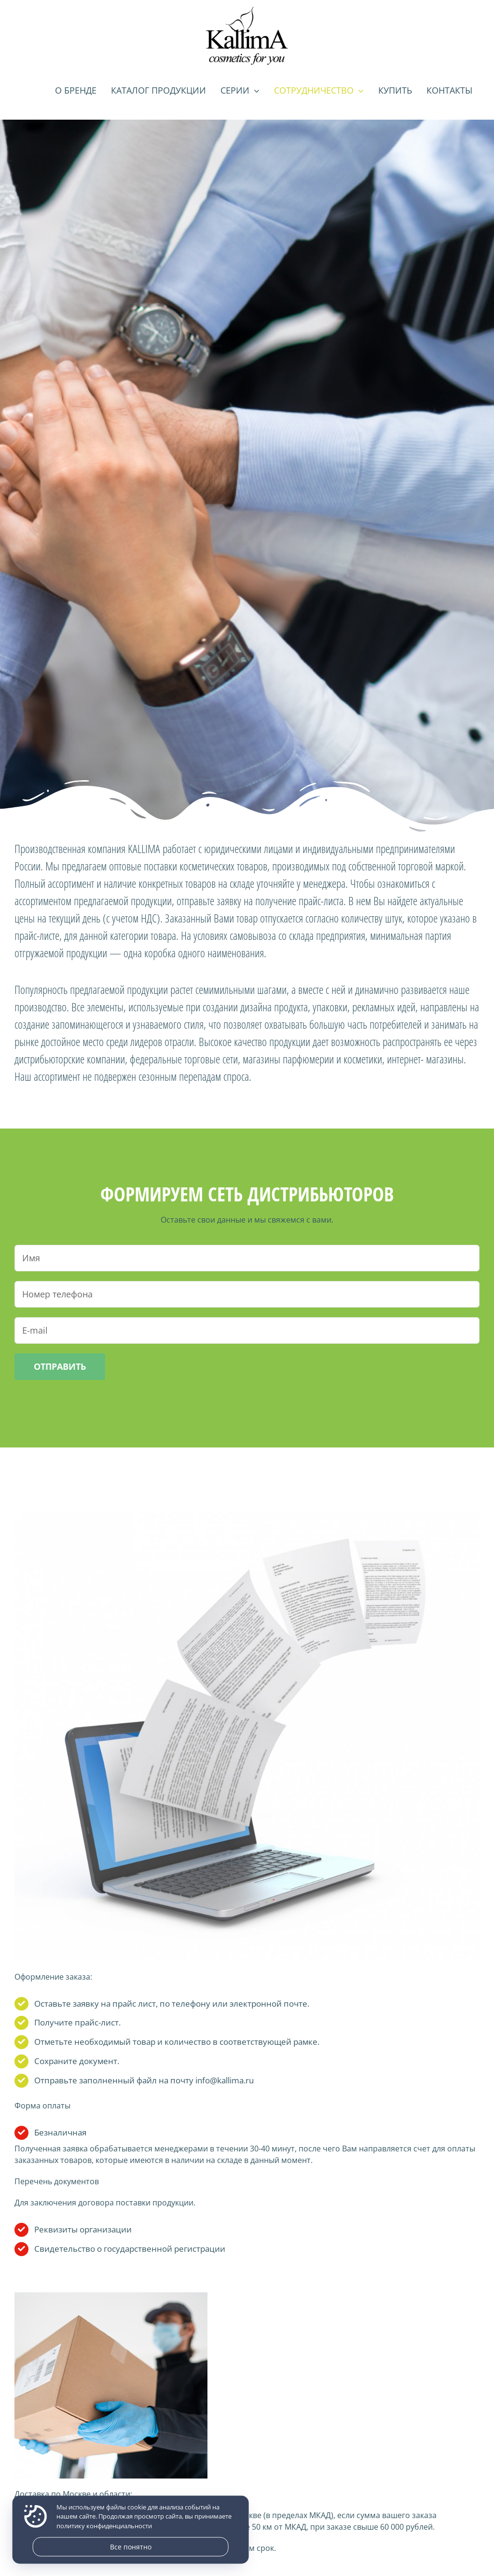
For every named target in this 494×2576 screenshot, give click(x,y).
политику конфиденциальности (104, 2525)
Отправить (60, 1366)
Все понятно (130, 2546)
